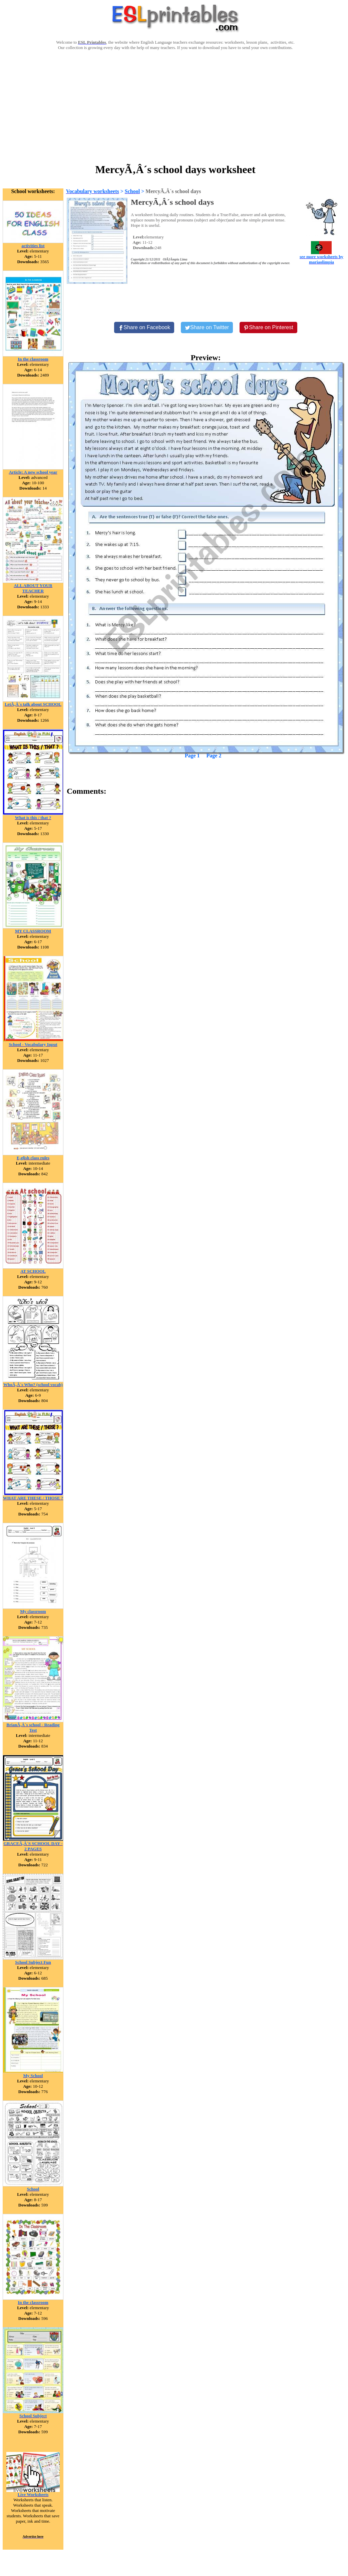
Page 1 (192, 755)
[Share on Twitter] (207, 327)
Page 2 (214, 755)
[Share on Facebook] (144, 327)
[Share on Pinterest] (268, 327)
